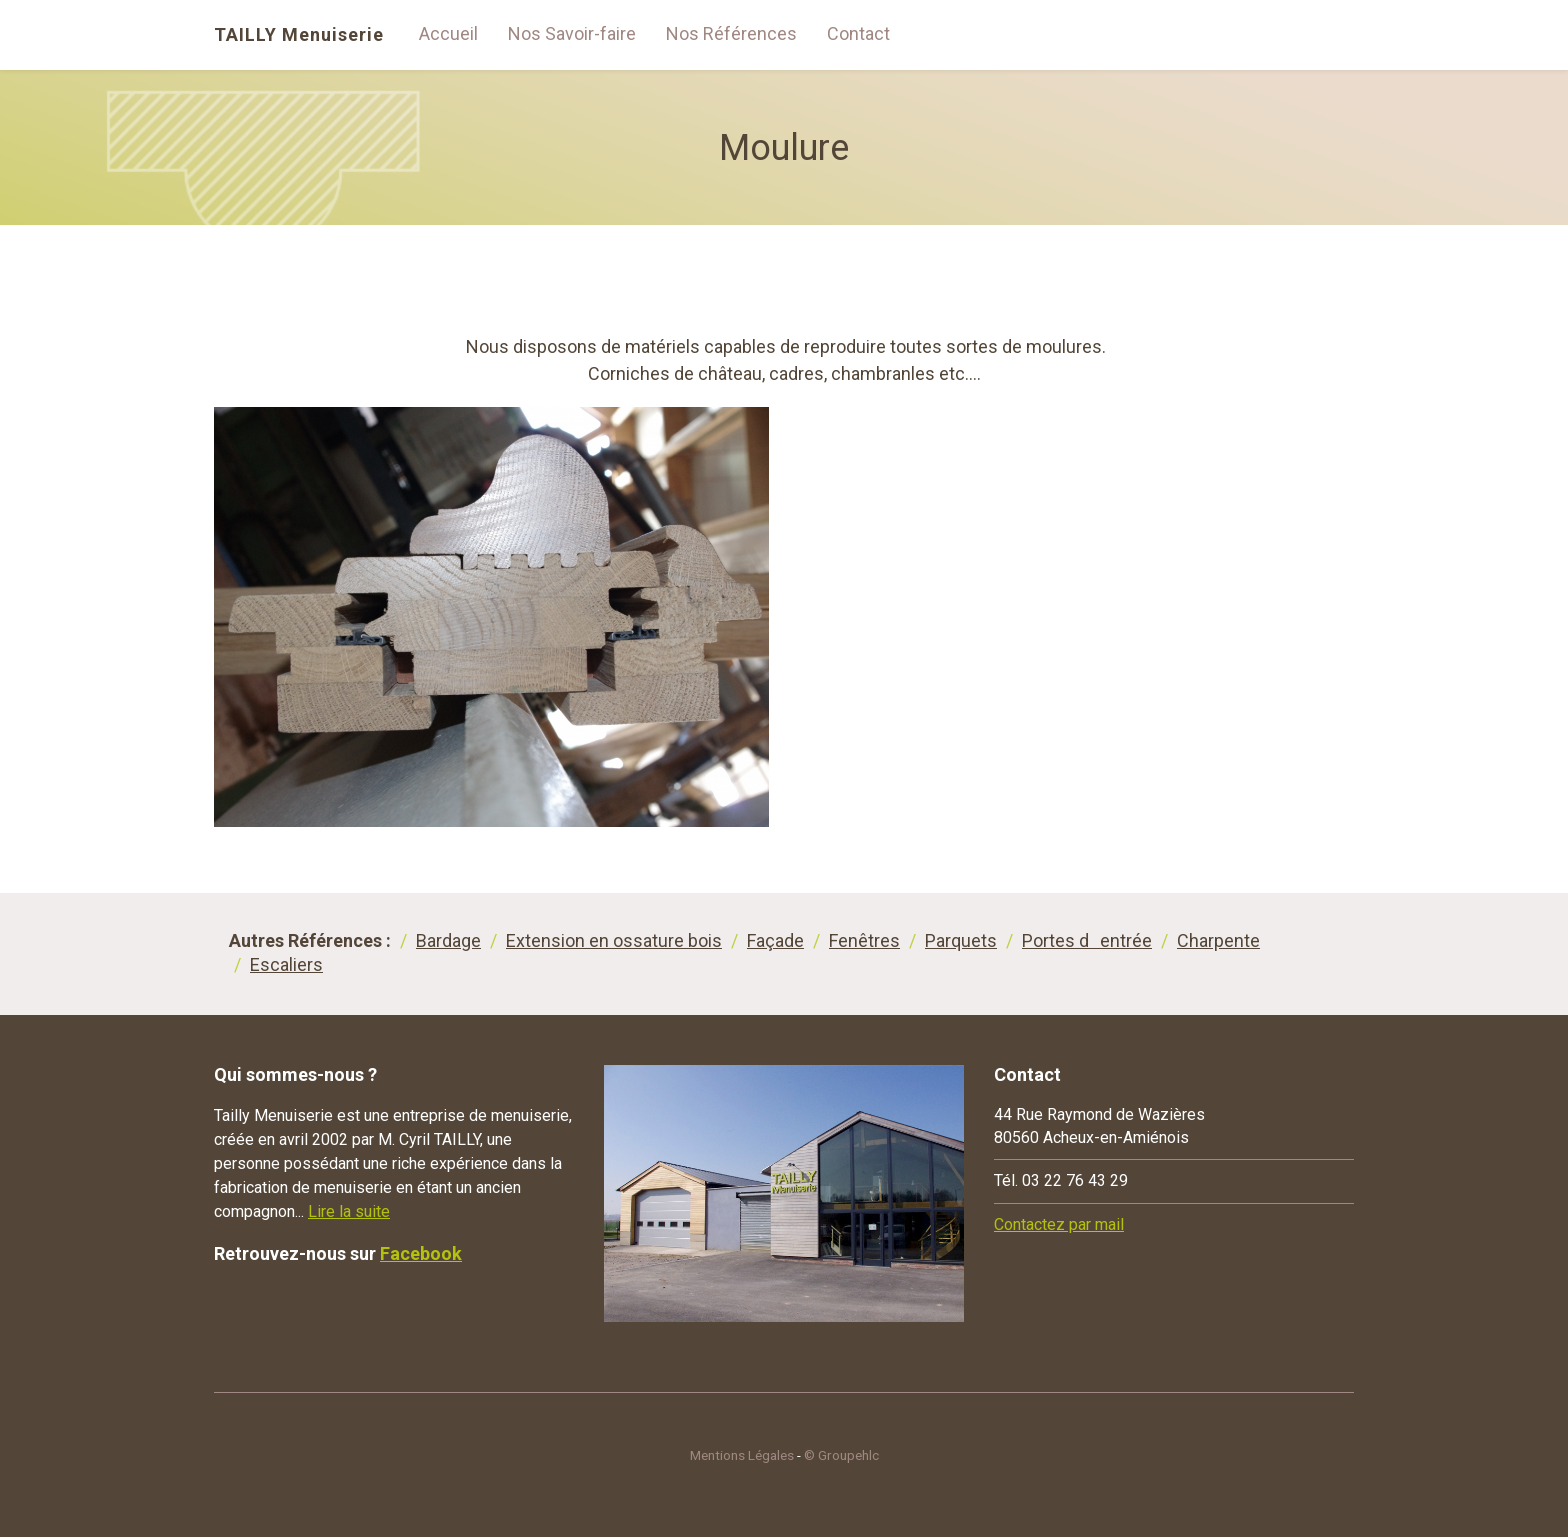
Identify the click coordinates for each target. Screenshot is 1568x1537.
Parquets (961, 940)
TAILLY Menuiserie (299, 35)
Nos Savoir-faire (572, 33)
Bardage (448, 940)
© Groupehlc (841, 1455)
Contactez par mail (1059, 1224)
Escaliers (286, 964)
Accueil (448, 33)
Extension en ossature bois (614, 940)
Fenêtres (864, 940)
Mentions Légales (742, 1455)
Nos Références (731, 33)
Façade (775, 940)
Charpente (1218, 940)
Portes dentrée (1087, 940)
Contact (858, 33)
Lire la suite (349, 1211)
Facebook (421, 1253)
